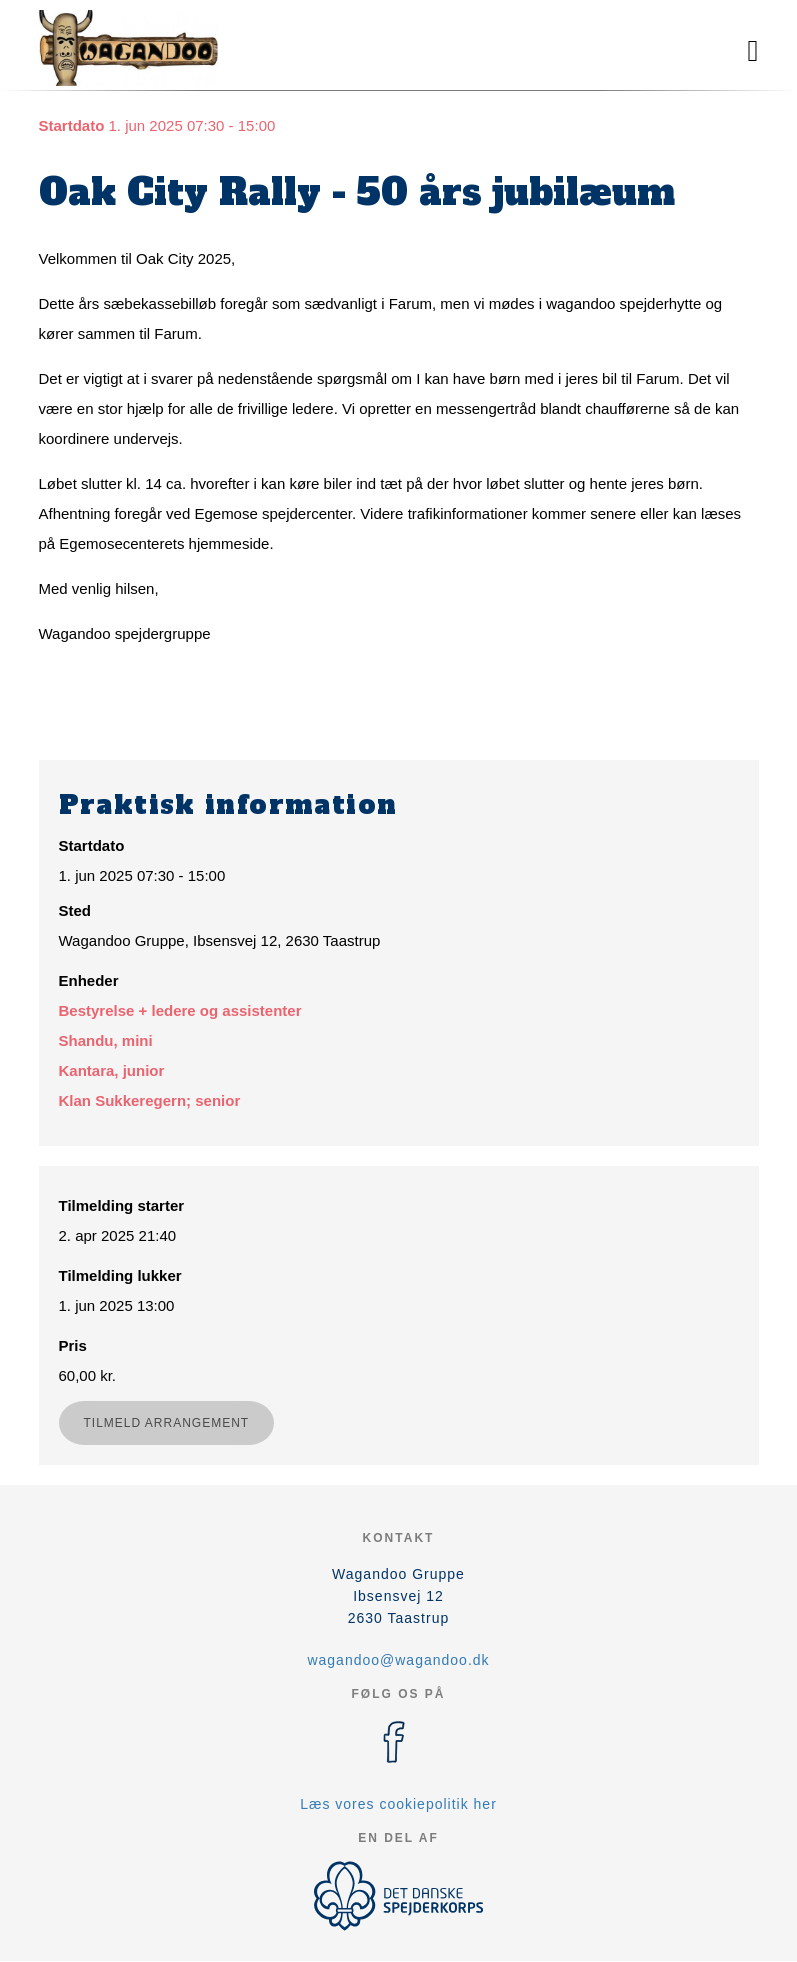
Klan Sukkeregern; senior (150, 1100)
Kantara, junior (112, 1070)
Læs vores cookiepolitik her (398, 1804)
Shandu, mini (106, 1040)
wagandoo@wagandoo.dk (398, 1660)
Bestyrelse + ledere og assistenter (180, 1010)
